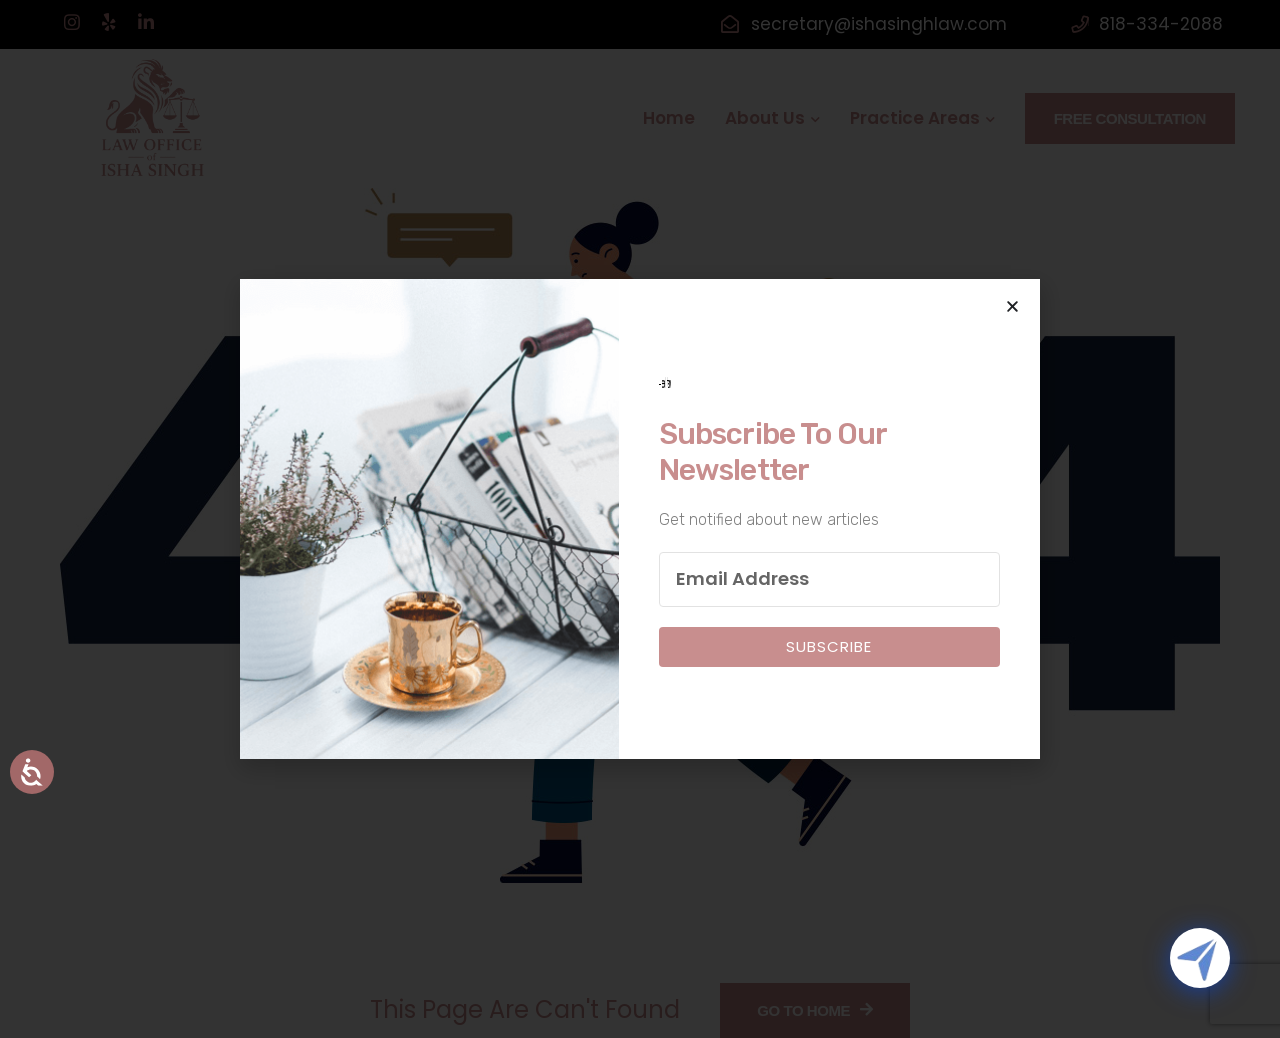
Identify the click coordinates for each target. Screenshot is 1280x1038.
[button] (1012, 306)
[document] (640, 519)
